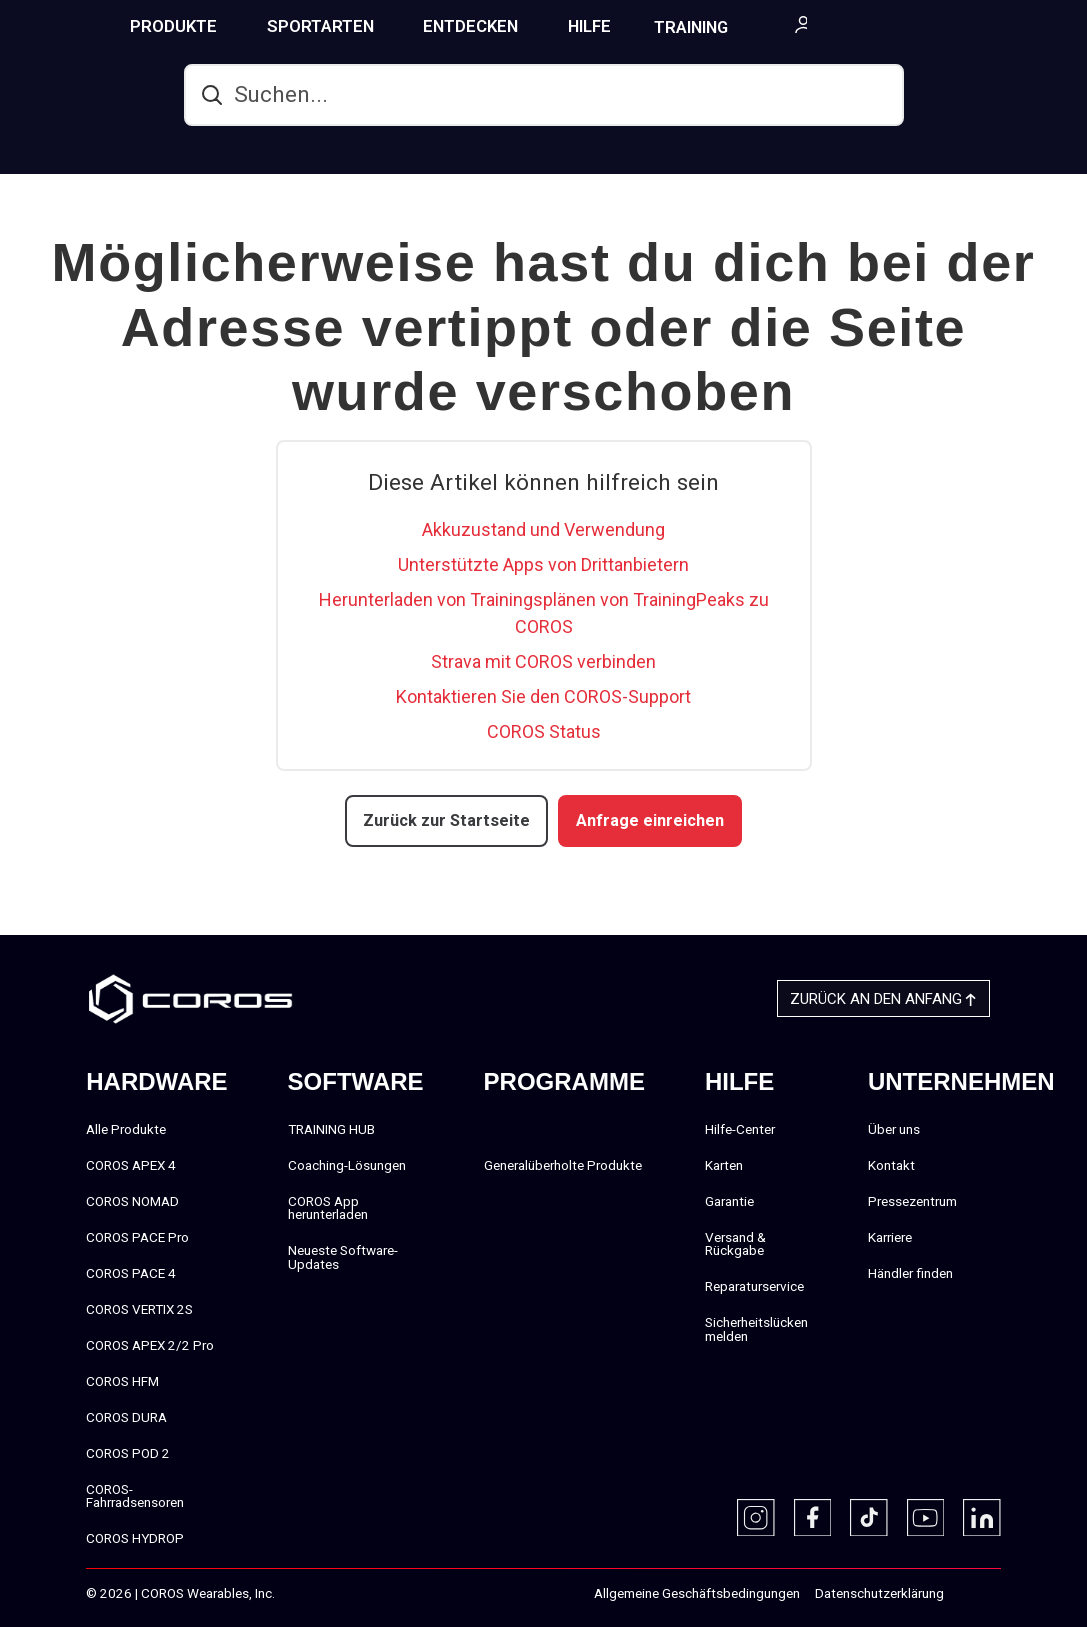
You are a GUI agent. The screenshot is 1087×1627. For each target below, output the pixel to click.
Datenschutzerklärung (879, 1593)
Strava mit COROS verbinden (543, 661)
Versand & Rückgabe (735, 1243)
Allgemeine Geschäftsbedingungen (697, 1593)
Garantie (729, 1200)
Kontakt (891, 1164)
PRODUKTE (252, 26)
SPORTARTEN (399, 26)
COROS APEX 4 (131, 1164)
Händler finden (910, 1272)
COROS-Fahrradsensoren (135, 1495)
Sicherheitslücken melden (756, 1329)
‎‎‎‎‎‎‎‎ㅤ (965, 1594)
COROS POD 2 (128, 1452)
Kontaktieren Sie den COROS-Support (543, 696)
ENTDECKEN (549, 26)
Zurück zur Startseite (449, 820)
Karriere (890, 1236)
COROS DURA (126, 1416)
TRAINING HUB (788, 27)
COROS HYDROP (135, 1538)
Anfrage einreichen (647, 820)
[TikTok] (869, 1517)
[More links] (1063, 24)
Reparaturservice (754, 1286)
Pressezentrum (912, 1200)
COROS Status (544, 731)
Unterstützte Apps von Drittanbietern (543, 564)
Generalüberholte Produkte (563, 1164)
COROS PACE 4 (131, 1272)
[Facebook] (813, 1517)
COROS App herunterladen (328, 1207)
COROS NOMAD (132, 1200)
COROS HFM (122, 1380)
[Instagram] (756, 1517)
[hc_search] (544, 95)
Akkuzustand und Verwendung (543, 529)
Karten (724, 1164)
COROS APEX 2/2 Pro (150, 1344)
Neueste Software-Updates (343, 1257)
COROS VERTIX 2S (139, 1308)
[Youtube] (926, 1517)
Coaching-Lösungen (347, 1164)
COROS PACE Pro (137, 1236)
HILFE (668, 26)
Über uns (894, 1128)
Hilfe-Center (740, 1128)
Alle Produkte (126, 1128)
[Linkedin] (982, 1517)
